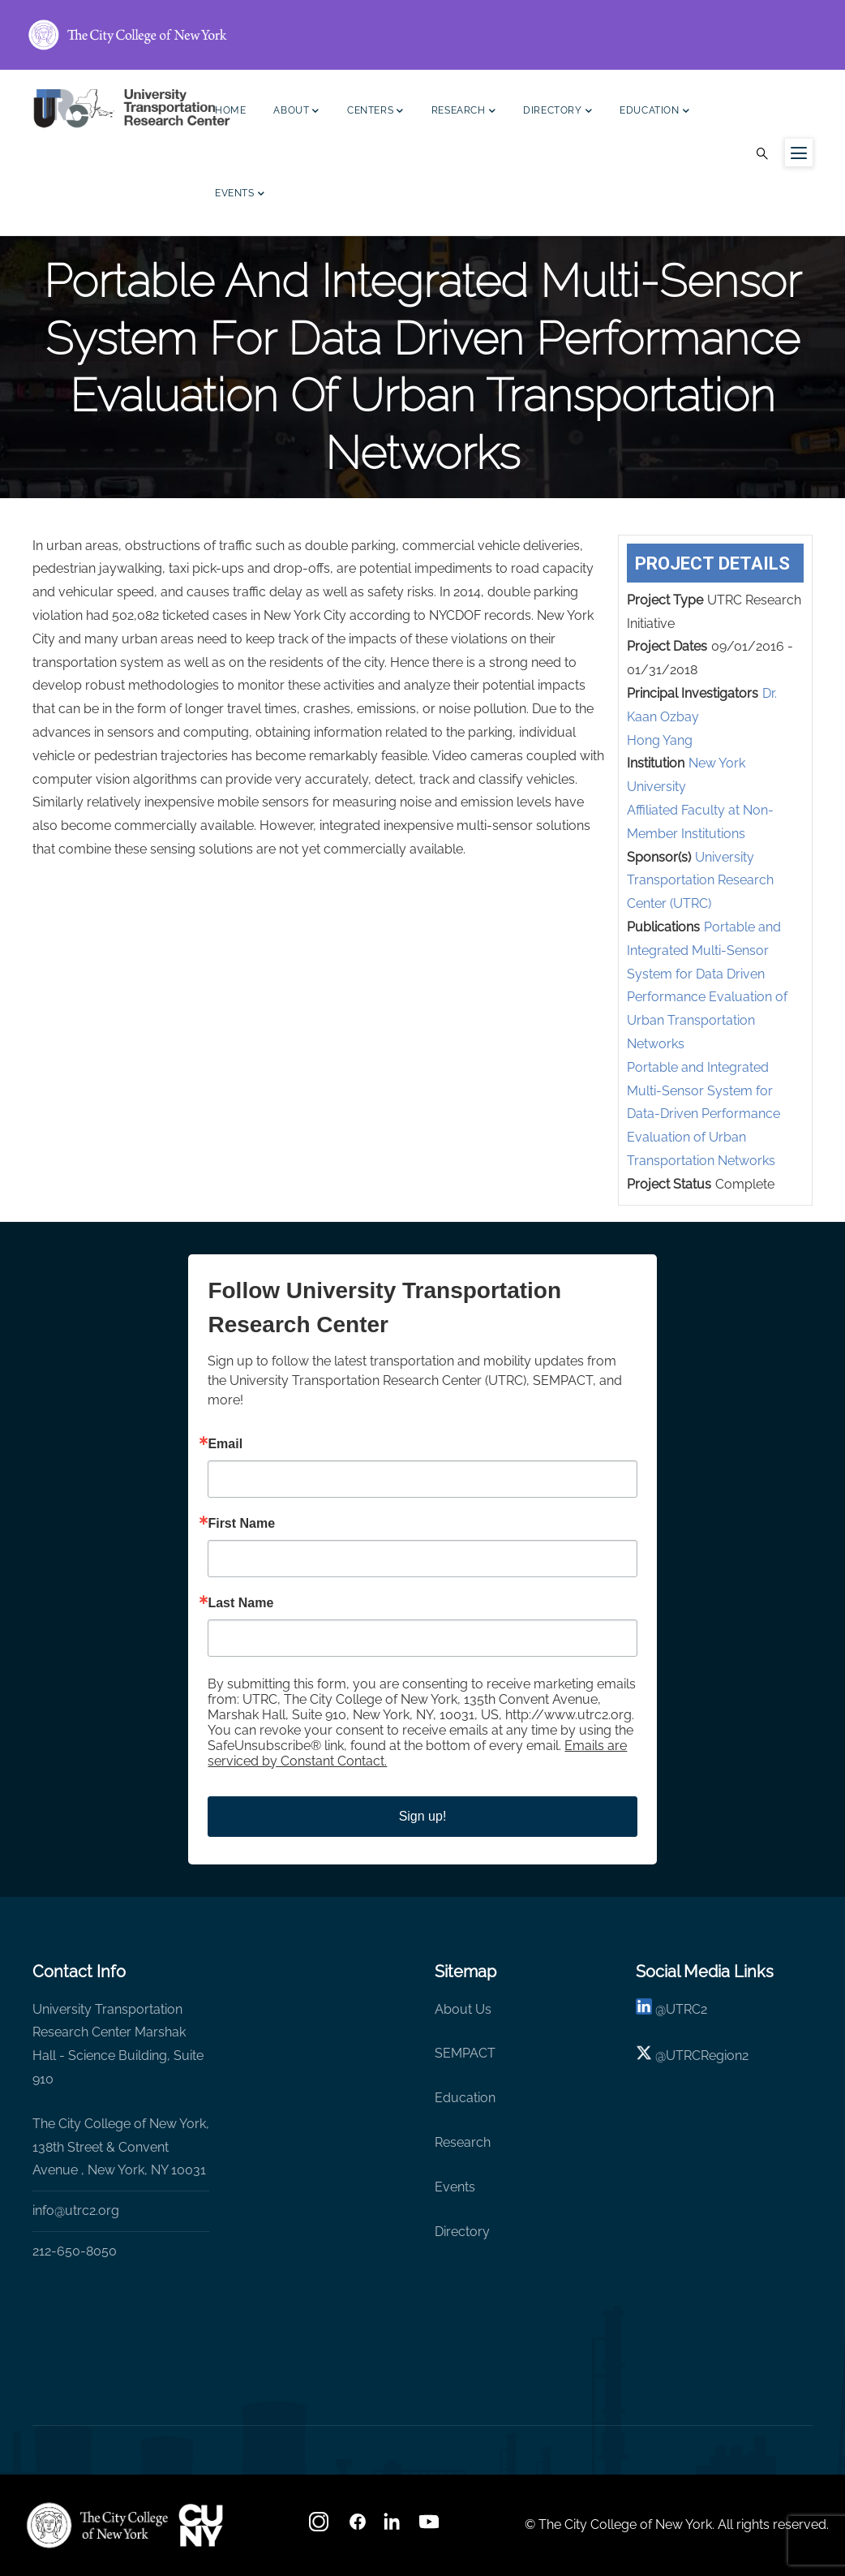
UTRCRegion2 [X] (707, 2055)
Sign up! (423, 1816)
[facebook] (357, 2527)
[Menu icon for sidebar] (799, 152)
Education (654, 112)
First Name (241, 1523)
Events (239, 195)
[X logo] (644, 2055)
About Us (463, 2009)
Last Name (240, 1603)
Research (463, 112)
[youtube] (430, 2527)
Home (230, 110)
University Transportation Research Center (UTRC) (700, 880)
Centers (375, 112)
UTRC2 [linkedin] (686, 2009)
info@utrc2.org (75, 2210)
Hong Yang (660, 740)
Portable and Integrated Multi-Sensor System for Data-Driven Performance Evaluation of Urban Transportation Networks (703, 1114)
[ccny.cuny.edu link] (422, 35)
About (296, 112)
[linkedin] (644, 2009)
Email (225, 1444)
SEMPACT (465, 2053)
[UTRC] (97, 2525)
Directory (557, 112)
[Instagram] (320, 2527)
